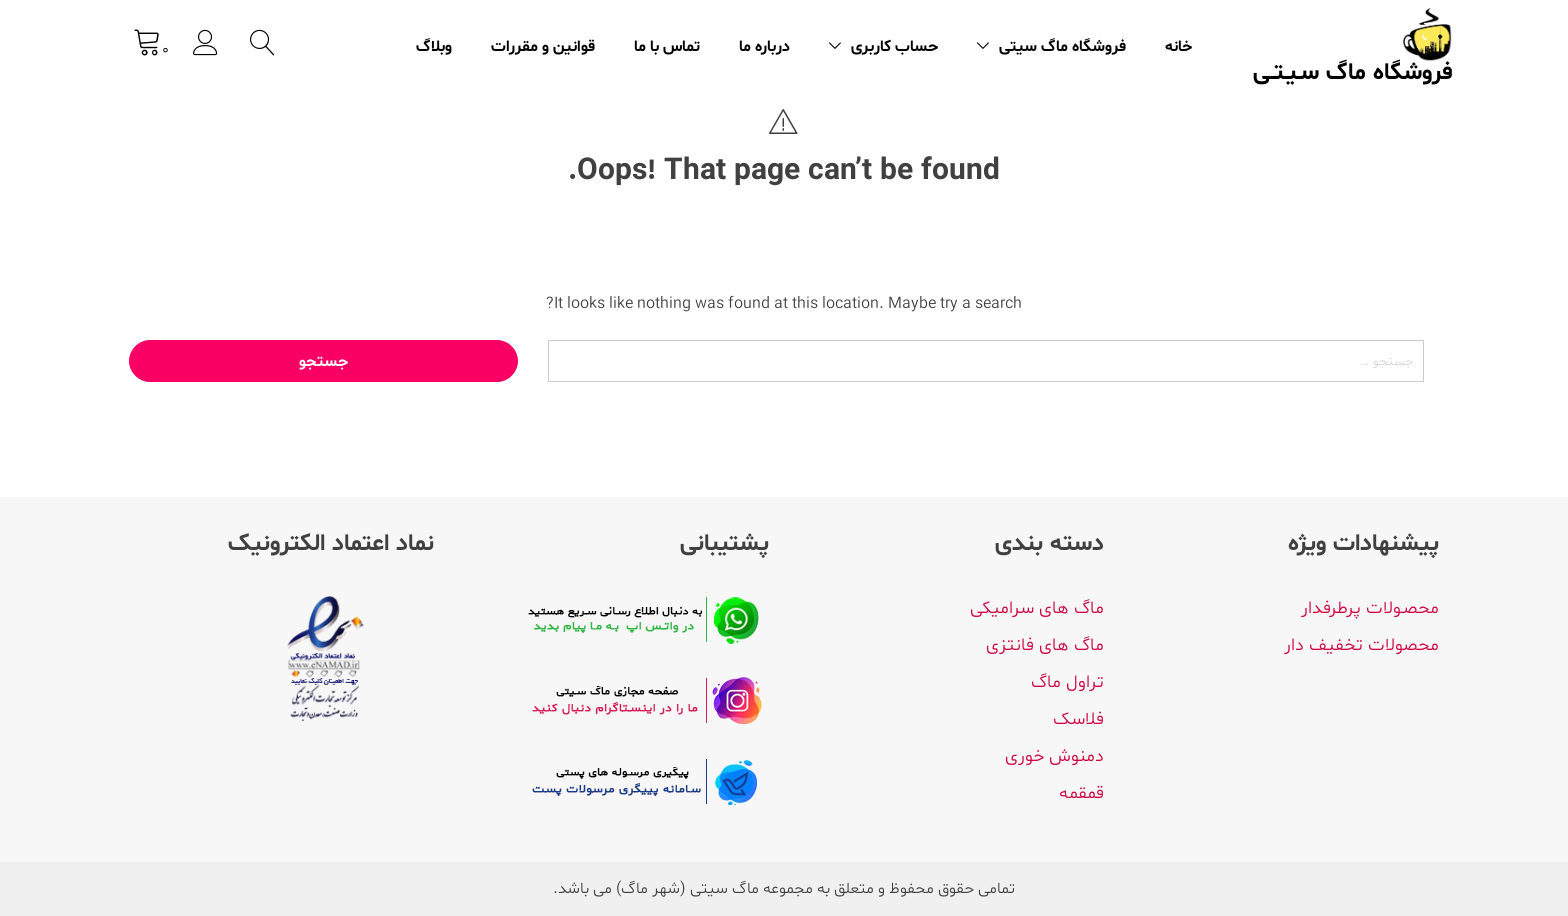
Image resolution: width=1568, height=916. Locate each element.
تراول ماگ (1067, 682)
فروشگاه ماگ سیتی (1062, 47)
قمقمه (1081, 793)
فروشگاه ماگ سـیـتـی (1353, 74)
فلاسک (1078, 719)
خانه (1178, 47)
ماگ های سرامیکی (1037, 608)
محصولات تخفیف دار (1361, 645)
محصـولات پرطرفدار (1370, 608)
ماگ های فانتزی (1045, 645)
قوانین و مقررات (543, 47)
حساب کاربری (894, 47)
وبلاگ (434, 47)
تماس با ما (667, 47)
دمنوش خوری (1054, 756)
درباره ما (764, 47)
